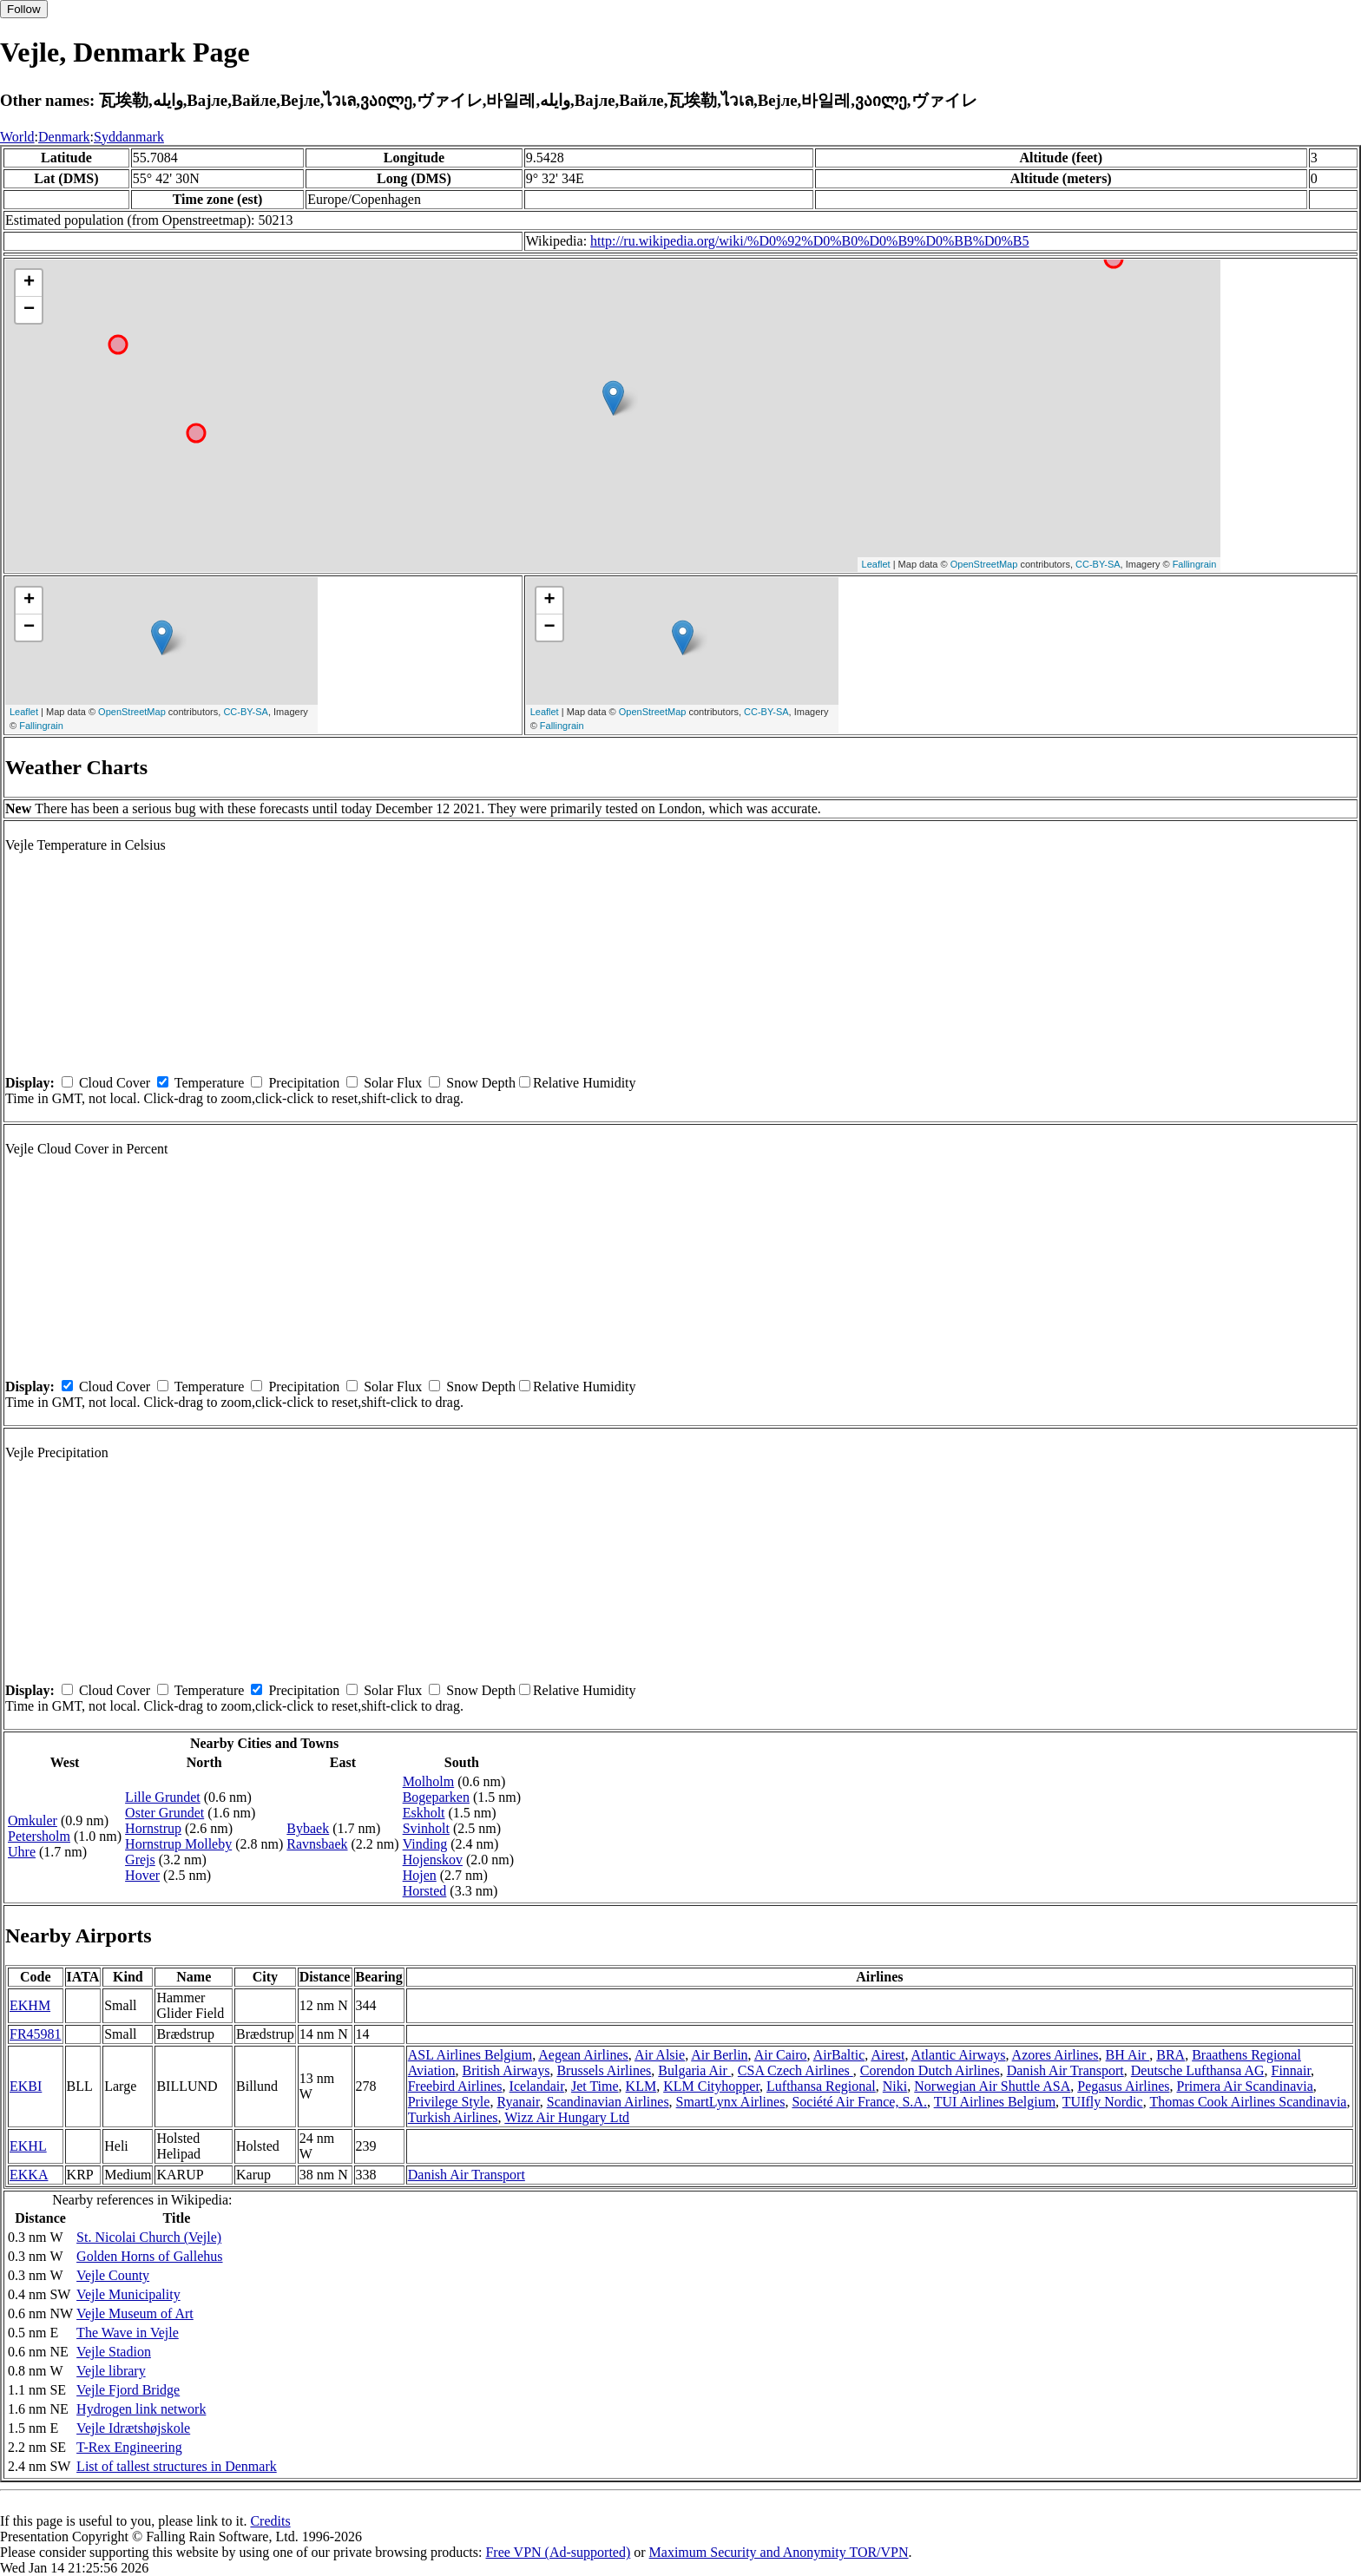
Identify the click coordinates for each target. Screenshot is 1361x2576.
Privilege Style (449, 2101)
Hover (142, 1875)
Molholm (429, 1781)
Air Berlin (719, 2054)
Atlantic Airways (958, 2054)
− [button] (29, 310)
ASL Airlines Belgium (470, 2054)
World (17, 136)
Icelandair (537, 2086)
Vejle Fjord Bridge (128, 2389)
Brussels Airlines (603, 2070)
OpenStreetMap (984, 564)
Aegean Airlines (583, 2054)
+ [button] (29, 283)
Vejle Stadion (113, 2351)
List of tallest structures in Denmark (176, 2466)
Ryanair (517, 2101)
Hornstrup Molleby (178, 1844)
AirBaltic (839, 2054)
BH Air (1128, 2054)
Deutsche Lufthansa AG (1198, 2070)
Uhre (22, 1851)
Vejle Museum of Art (135, 2313)
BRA (1170, 2054)
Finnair (1291, 2070)
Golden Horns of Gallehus (149, 2256)
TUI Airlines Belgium (994, 2101)
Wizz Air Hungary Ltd (566, 2117)
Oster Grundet (164, 1812)
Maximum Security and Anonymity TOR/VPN (779, 2552)
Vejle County (112, 2275)
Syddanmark (129, 136)
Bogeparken (436, 1797)
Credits (270, 2521)
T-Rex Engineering (129, 2447)
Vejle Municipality (128, 2294)
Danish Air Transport (1065, 2070)
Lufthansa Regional (821, 2086)
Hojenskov (433, 1859)
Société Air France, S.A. (859, 2101)
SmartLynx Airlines (731, 2101)
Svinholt (426, 1828)
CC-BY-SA (1098, 564)
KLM (641, 2086)
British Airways (506, 2070)
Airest (887, 2054)
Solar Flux (393, 1082)
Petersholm (39, 1836)
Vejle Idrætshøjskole (133, 2428)
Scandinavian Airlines (608, 2101)
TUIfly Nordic (1102, 2101)
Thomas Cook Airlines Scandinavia (1247, 2101)
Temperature (209, 1082)
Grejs (140, 1859)
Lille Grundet (163, 1797)
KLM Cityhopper (711, 2086)
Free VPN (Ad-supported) (557, 2552)
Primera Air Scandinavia (1244, 2086)
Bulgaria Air (694, 2070)
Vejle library (111, 2370)
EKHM (30, 2005)
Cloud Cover (114, 1082)
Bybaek (307, 1828)
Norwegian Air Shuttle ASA (992, 2086)
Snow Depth (481, 1082)
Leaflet (876, 564)
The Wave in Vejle (127, 2332)
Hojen (420, 1875)
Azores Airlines (1055, 2054)
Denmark (64, 136)
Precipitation (303, 1082)
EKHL (28, 2146)
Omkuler (32, 1820)
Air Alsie (659, 2054)
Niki (895, 2086)
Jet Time (595, 2086)
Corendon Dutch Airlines (930, 2070)
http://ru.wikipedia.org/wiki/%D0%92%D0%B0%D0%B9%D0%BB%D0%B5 (809, 240)
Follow (24, 9)
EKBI (26, 2086)
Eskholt (424, 1812)
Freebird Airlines (455, 2086)
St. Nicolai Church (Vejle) (148, 2237)
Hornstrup (153, 1828)
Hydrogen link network (141, 2409)
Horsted (425, 1890)
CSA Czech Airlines (795, 2070)
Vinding (425, 1844)
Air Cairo (780, 2054)
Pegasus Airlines (1123, 2086)
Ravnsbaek (316, 1844)
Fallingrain (1195, 564)
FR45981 (36, 2034)
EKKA (29, 2174)
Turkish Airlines (453, 2117)
